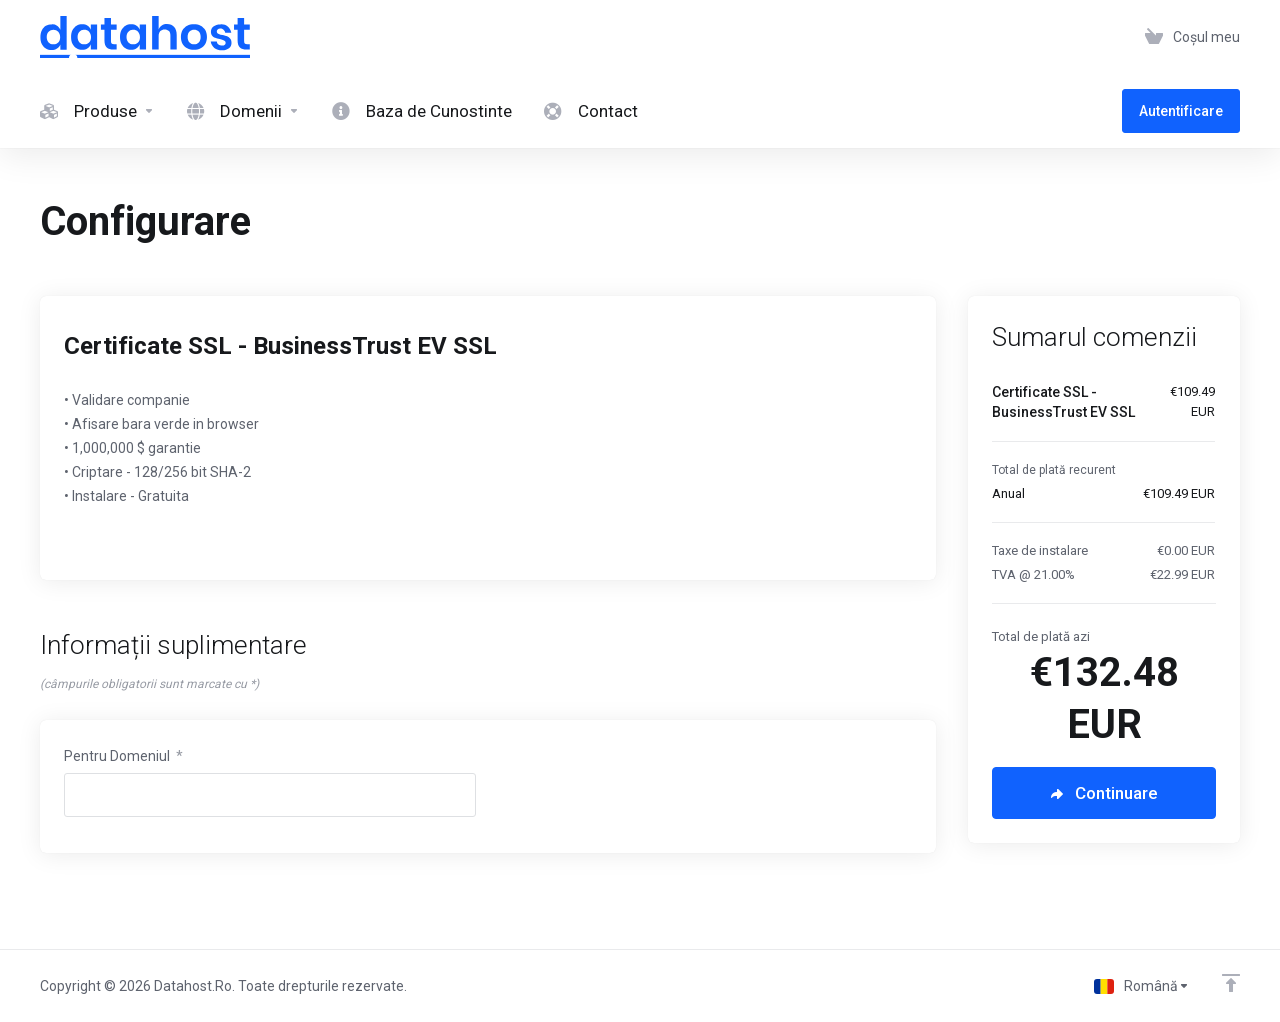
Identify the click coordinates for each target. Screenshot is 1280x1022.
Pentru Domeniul (123, 756)
